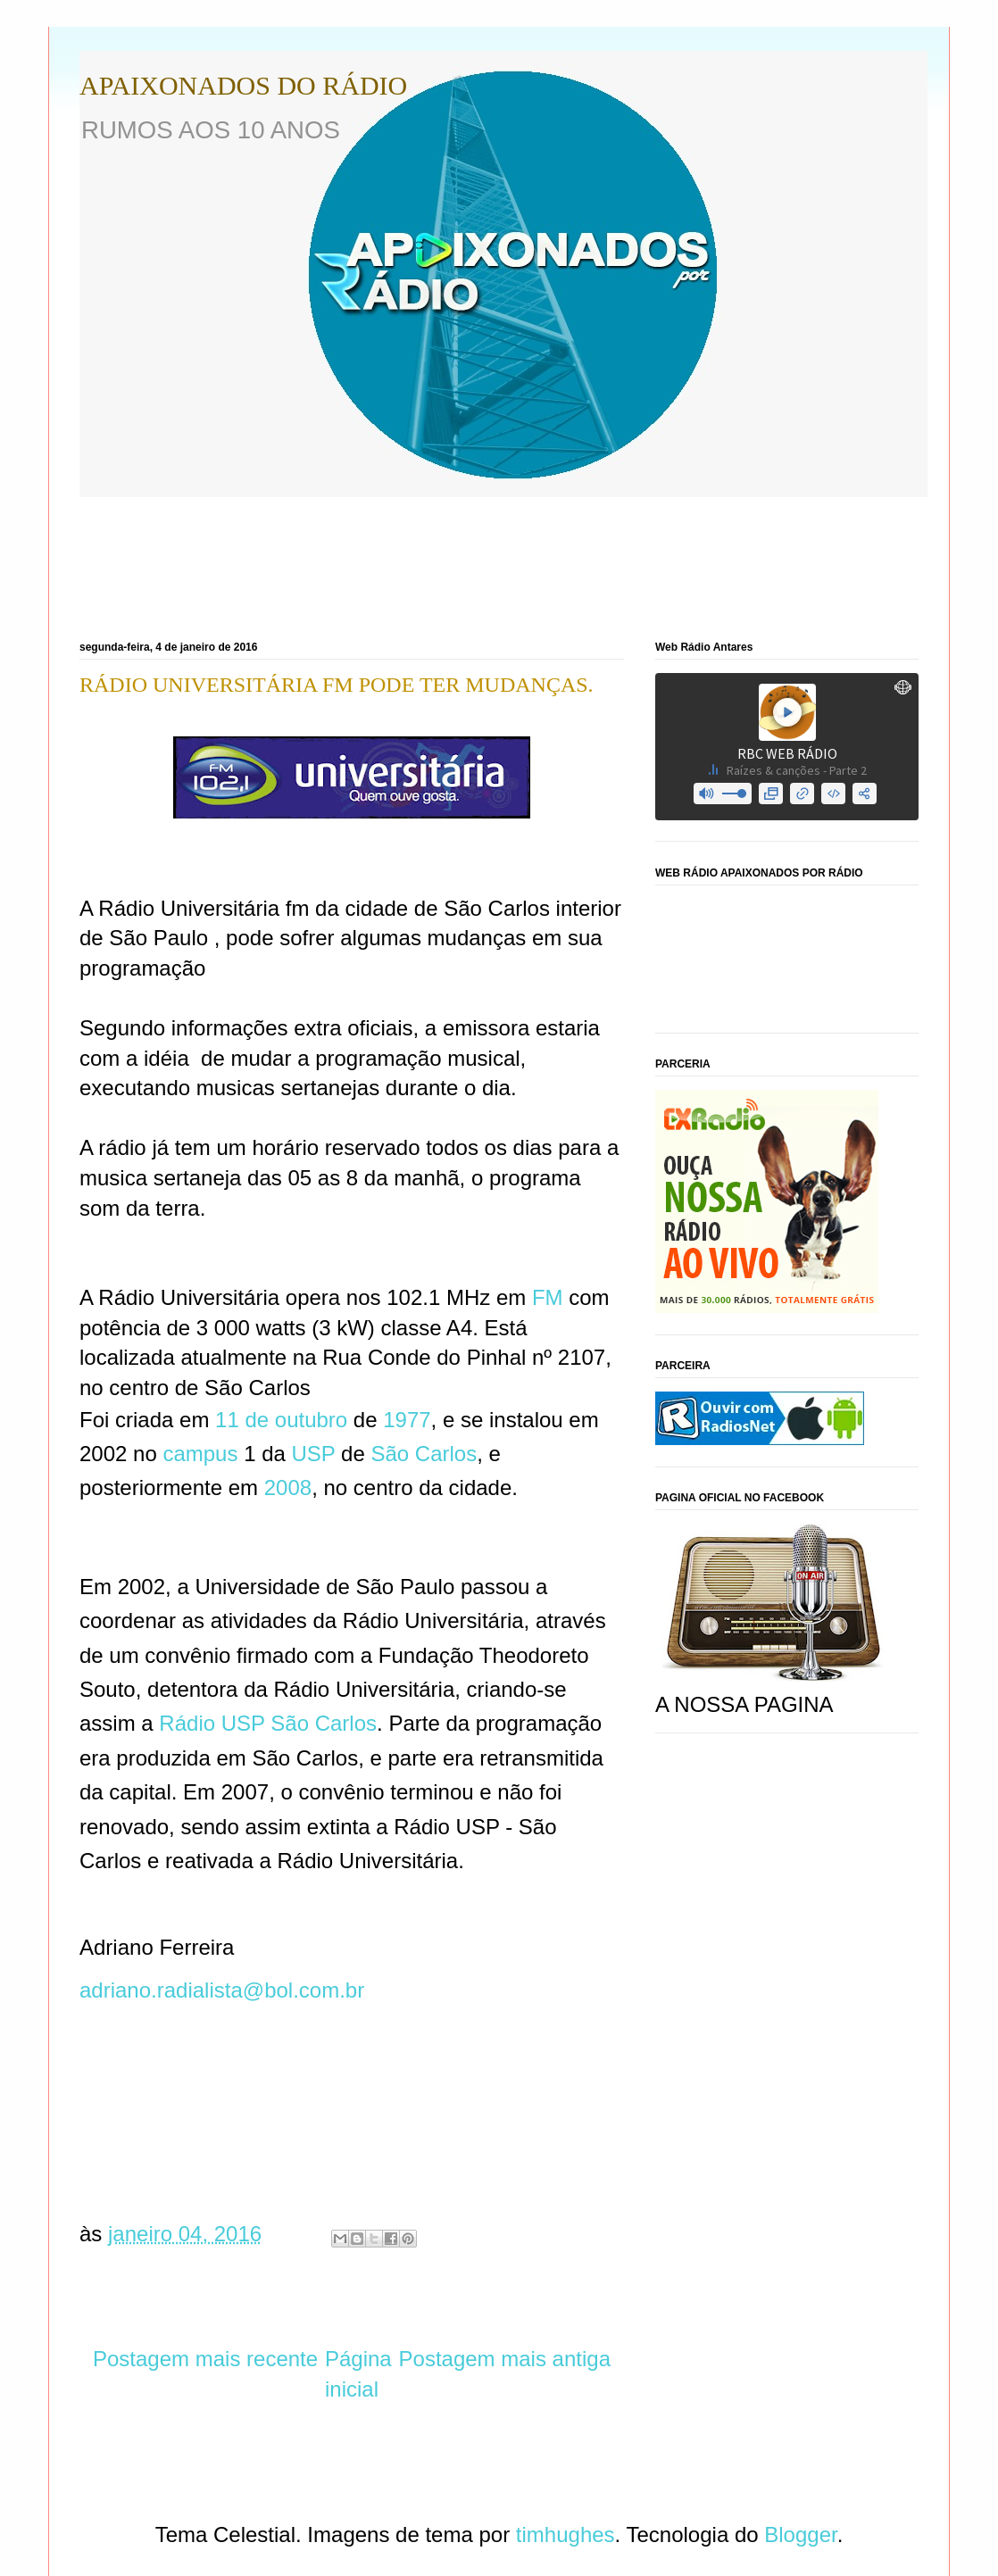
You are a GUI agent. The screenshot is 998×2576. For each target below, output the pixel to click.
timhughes (565, 2534)
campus (199, 1454)
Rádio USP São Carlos (268, 1723)
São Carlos (423, 1454)
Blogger (800, 2534)
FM (547, 1297)
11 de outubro (281, 1420)
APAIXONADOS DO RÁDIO (243, 85)
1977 (406, 1420)
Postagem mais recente (205, 2359)
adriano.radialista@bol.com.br (224, 1990)
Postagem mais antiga (505, 2359)
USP (314, 1454)
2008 (288, 1487)
